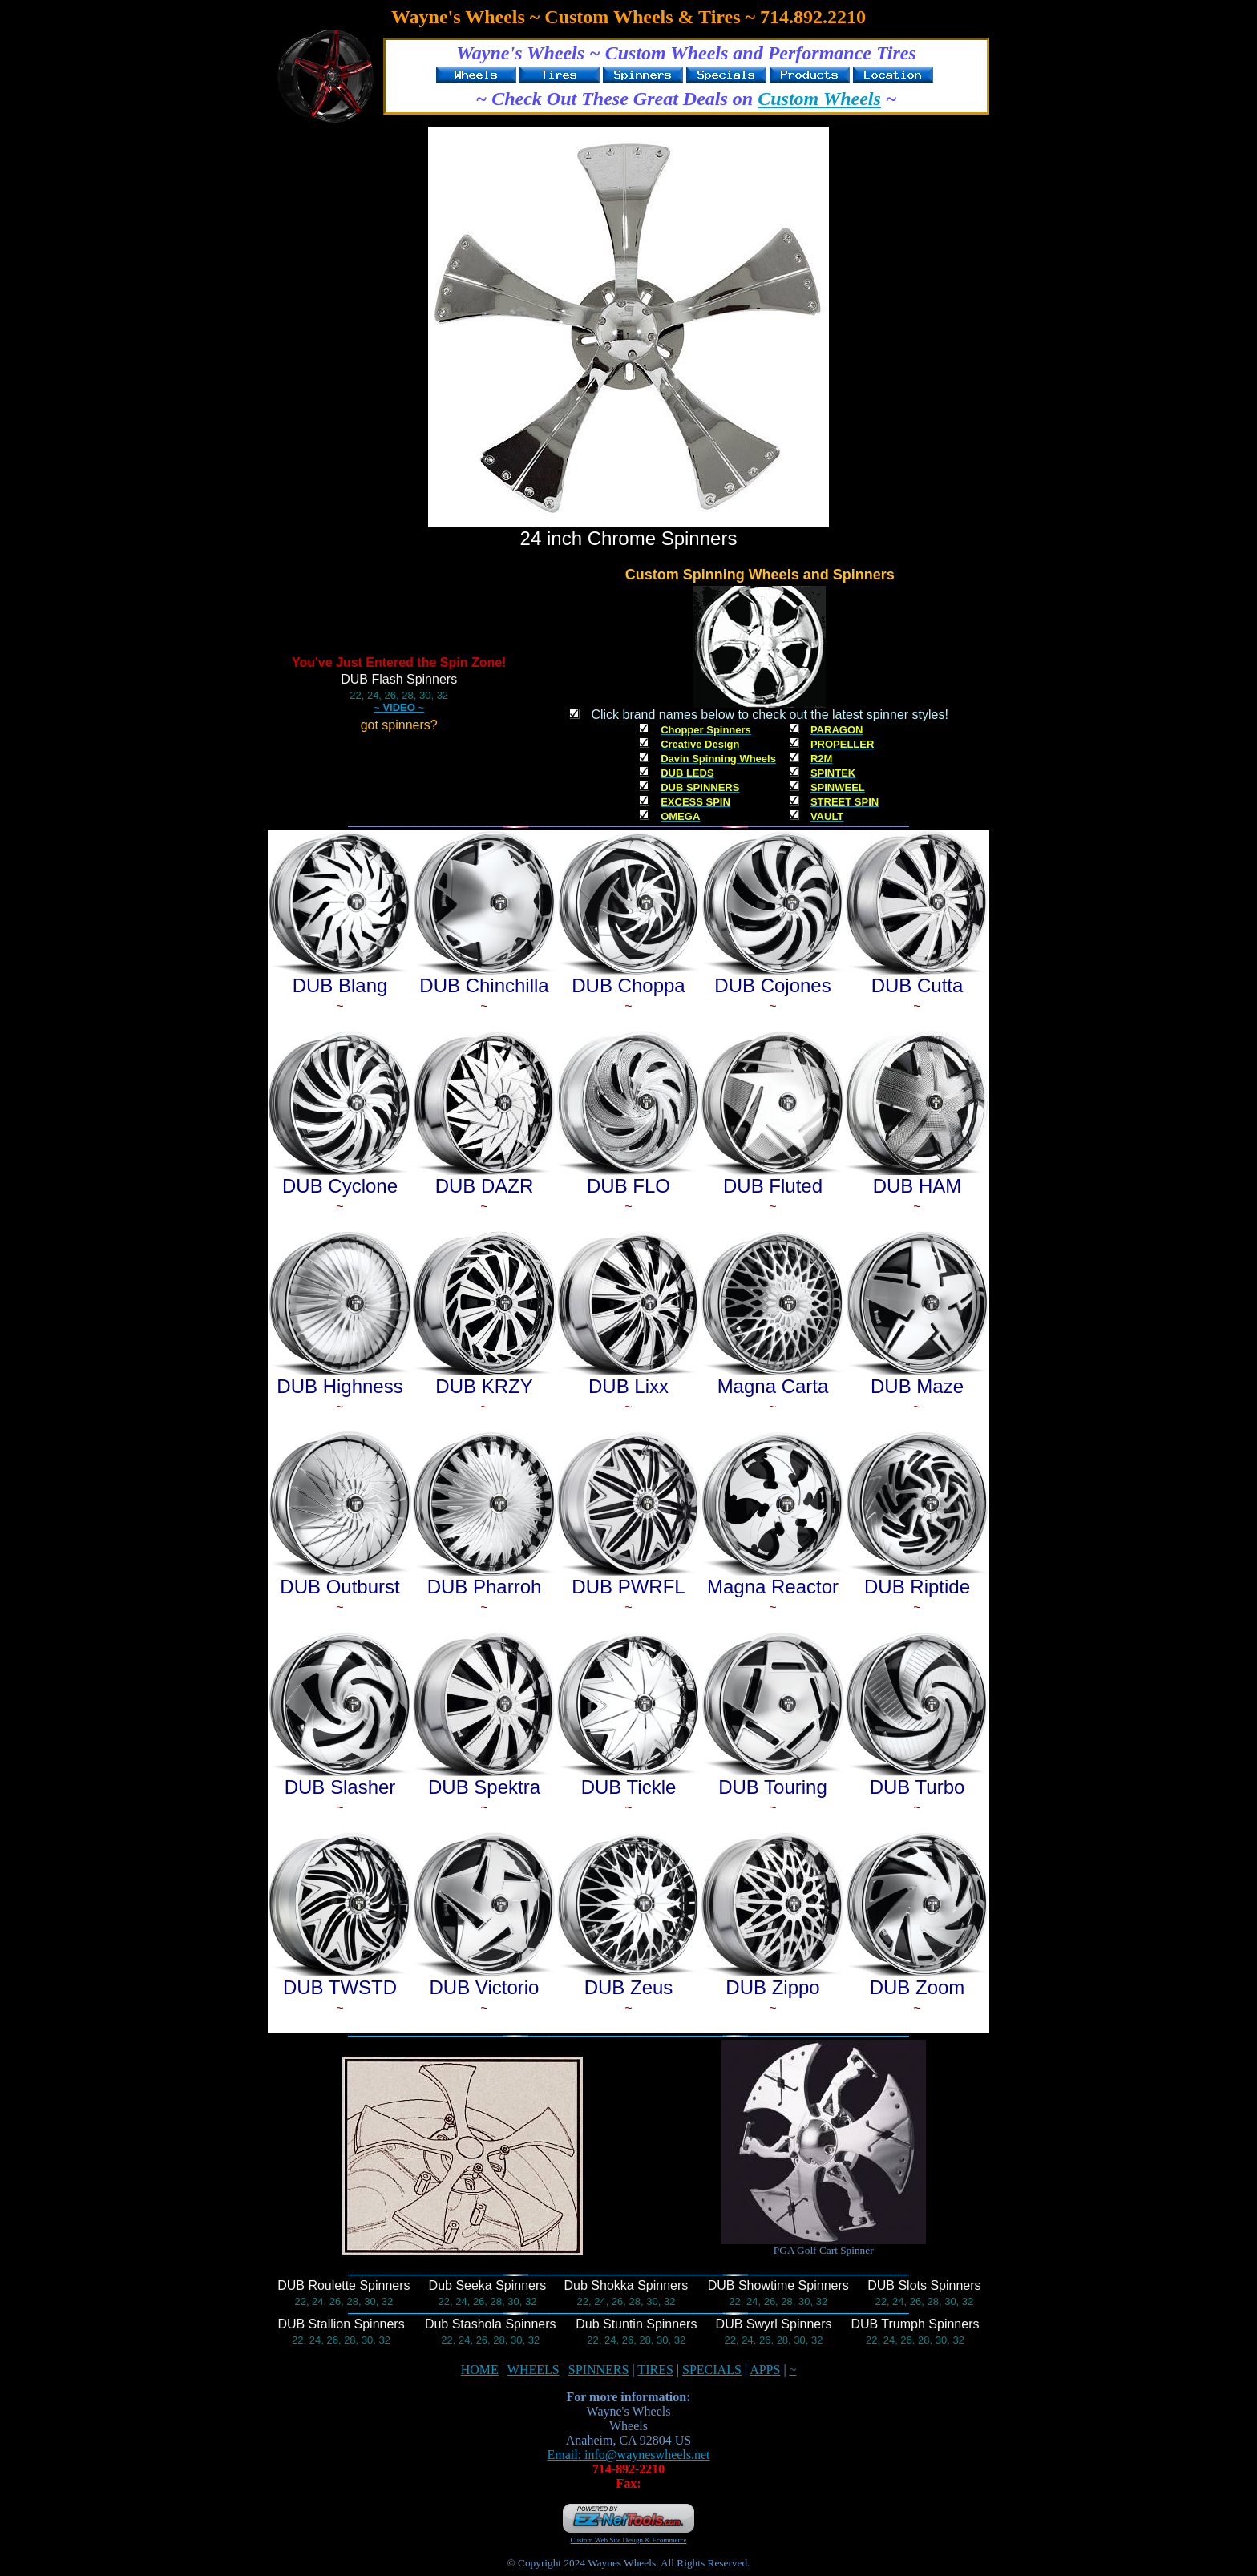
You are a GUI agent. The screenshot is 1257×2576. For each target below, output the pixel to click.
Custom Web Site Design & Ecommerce (629, 2540)
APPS (765, 2369)
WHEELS (533, 2369)
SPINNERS (598, 2369)
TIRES (655, 2369)
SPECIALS (712, 2369)
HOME (480, 2369)
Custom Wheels (819, 98)
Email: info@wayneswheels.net (628, 2454)
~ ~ (399, 707)
